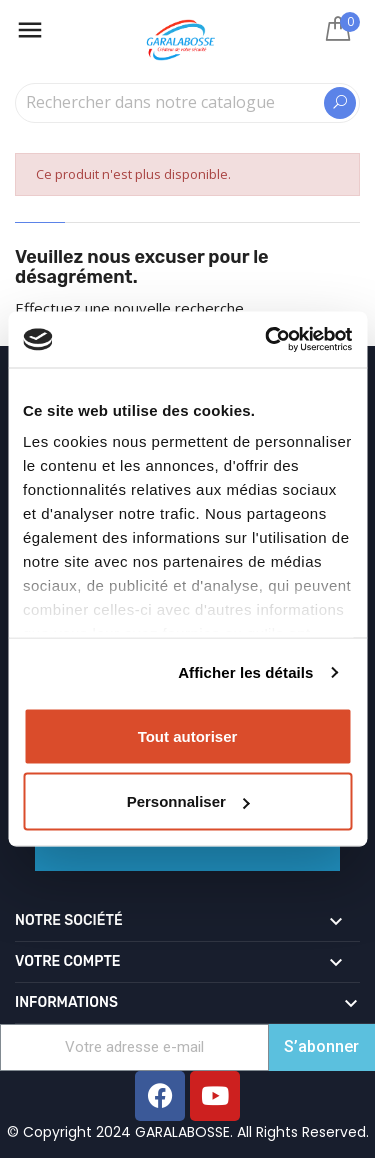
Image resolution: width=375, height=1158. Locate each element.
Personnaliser (188, 801)
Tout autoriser (188, 735)
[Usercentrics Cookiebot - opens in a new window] (267, 340)
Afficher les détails (245, 672)
